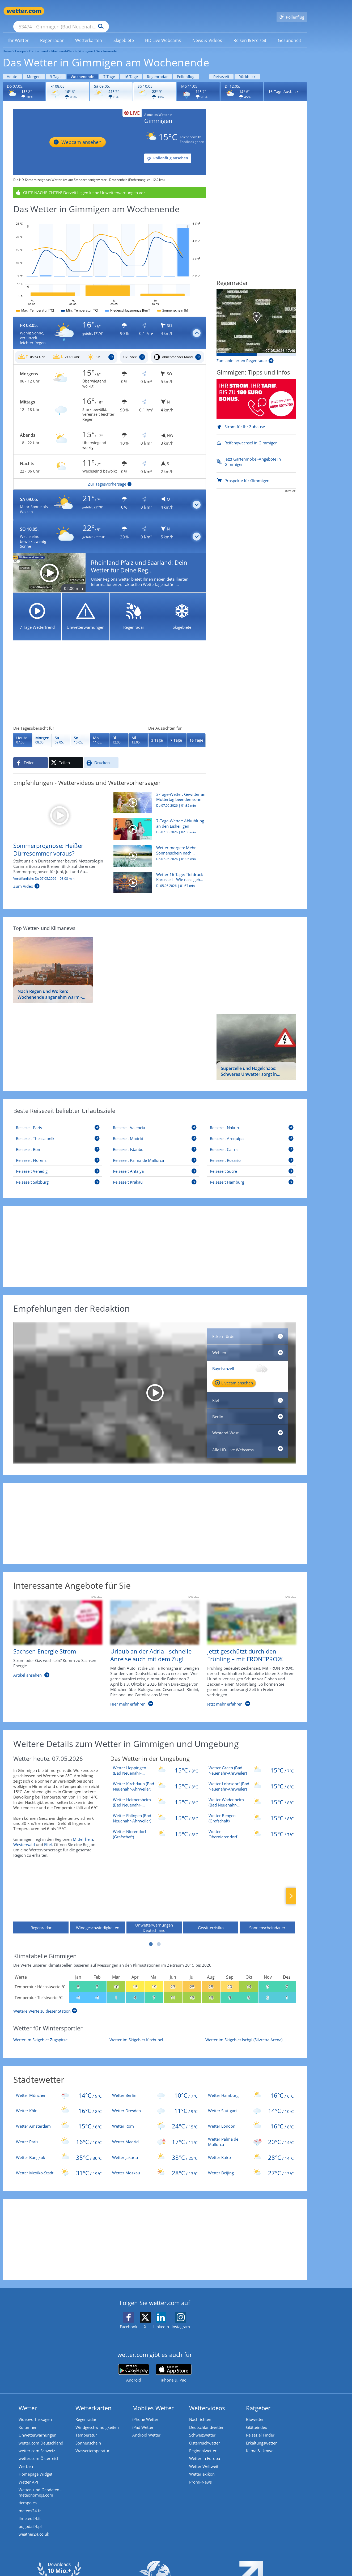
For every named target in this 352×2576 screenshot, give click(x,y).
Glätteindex (256, 2419)
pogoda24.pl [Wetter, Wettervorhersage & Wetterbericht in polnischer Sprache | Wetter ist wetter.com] (30, 2520)
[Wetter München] (58, 2087)
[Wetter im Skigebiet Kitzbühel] (154, 2032)
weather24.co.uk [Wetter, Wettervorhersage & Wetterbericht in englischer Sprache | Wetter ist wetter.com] (34, 2528)
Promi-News (200, 2475)
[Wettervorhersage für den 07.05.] (24, 83)
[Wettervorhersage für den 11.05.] (198, 83)
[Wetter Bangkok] (58, 2149)
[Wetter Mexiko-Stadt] (58, 2165)
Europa (20, 43)
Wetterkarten (93, 2400)
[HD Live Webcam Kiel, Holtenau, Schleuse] (247, 1393)
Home (7, 43)
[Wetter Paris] (58, 2134)
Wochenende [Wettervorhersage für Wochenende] (82, 68)
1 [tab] (151, 1936)
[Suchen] (142, 11)
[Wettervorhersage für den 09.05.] (111, 83)
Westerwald (24, 1836)
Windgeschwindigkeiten (97, 2419)
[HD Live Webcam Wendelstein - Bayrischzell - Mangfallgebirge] (154, 1385)
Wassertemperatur (92, 2443)
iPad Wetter (143, 2419)
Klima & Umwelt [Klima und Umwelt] (261, 2443)
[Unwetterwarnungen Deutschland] (154, 1893)
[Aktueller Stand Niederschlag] (256, 315)
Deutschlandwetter (206, 2419)
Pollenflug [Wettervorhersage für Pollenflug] (185, 68)
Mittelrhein (83, 1831)
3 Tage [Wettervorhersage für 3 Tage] (56, 68)
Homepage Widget (35, 2467)
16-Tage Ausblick (283, 83)
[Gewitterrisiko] (210, 1893)
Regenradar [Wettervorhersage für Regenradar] (157, 68)
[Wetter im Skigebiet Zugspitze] (58, 2032)
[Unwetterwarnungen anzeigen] (109, 185)
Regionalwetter (203, 2443)
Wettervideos (207, 2400)
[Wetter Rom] (154, 2118)
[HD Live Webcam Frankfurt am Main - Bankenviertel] (247, 1425)
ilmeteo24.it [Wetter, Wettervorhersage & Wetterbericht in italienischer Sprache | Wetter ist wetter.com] (30, 2512)
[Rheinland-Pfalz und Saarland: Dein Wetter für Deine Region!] (109, 565)
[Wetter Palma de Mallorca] (250, 2134)
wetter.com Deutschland (41, 2435)
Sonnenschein (88, 2435)
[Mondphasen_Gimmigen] (177, 349)
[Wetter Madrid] (154, 2134)
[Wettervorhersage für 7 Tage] (176, 732)
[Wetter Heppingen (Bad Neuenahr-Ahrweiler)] (155, 1763)
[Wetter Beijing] (250, 2165)
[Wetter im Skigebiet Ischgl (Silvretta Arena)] (250, 2032)
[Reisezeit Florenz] (57, 1152)
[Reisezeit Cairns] (251, 1141)
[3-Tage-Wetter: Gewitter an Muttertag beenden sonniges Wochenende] (157, 797)
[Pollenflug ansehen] (167, 150)
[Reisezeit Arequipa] (251, 1130)
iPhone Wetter (145, 2412)
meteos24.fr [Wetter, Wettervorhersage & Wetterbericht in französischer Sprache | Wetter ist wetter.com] (30, 2504)
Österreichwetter (204, 2435)
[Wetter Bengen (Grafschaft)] (251, 1810)
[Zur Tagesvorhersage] (110, 476)
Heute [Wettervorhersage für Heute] (12, 68)
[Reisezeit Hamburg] (251, 1174)
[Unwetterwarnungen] (86, 609)
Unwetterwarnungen (37, 2427)
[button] (109, 325)
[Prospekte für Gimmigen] (256, 473)
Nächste (291, 1888)
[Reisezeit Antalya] (154, 1163)
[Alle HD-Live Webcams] (247, 1441)
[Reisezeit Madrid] (154, 1130)
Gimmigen (85, 43)
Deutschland (38, 43)
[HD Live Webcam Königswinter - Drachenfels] (77, 134)
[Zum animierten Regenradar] (245, 353)
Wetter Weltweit (203, 2459)
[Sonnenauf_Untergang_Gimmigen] (66, 349)
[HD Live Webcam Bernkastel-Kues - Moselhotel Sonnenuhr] (247, 1345)
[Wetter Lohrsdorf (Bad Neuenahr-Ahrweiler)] (251, 1779)
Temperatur (86, 2427)
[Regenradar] (134, 609)
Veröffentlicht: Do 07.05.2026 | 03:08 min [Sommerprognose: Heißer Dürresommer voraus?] (43, 871)
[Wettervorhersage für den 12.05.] (241, 83)
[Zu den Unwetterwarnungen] (61, 371)
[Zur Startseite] (24, 11)
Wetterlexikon (202, 2467)
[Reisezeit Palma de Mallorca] (154, 1152)
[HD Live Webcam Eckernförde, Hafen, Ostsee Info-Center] (247, 1329)
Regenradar (85, 2412)
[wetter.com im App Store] (174, 2365)
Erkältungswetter (261, 2435)
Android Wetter (146, 2427)
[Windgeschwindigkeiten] (97, 1893)
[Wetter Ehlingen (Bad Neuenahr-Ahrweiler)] (155, 1810)
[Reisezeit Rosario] (251, 1152)
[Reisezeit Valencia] (154, 1120)
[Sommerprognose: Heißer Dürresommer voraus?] (59, 806)
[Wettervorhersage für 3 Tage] (157, 732)
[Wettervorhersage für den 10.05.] (154, 83)
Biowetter (255, 2412)
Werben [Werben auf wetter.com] (26, 2459)
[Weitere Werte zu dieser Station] (45, 2003)
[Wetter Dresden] (154, 2103)
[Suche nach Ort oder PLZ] (101, 11)
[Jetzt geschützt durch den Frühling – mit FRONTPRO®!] (247, 1648)
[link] (19, 32)
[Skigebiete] (182, 609)
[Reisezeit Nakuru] (251, 1120)
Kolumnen (28, 2419)
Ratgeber (258, 2400)
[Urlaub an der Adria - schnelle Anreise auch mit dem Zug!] (150, 1648)
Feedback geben (194, 134)
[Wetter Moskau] (154, 2165)
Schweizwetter (202, 2427)
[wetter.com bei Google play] (133, 2365)
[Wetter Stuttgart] (250, 2103)
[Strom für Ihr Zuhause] (256, 399)
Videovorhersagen (35, 2412)
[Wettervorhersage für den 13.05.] (138, 732)
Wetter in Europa (204, 2451)
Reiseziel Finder (260, 2427)
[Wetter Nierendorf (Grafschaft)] (155, 1826)
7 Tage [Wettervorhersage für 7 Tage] (109, 68)
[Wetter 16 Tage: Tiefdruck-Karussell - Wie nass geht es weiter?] (157, 877)
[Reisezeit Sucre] (251, 1163)
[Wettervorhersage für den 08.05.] (67, 83)
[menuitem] (19, 32)
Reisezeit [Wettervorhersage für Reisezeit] (221, 68)
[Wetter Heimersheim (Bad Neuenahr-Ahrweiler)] (155, 1795)
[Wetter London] (250, 2118)
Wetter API (28, 2475)
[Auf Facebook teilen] (30, 755)
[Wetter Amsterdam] (58, 2118)
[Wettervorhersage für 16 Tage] (195, 732)
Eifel (48, 1836)
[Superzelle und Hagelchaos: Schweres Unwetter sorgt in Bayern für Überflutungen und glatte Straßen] (256, 1039)
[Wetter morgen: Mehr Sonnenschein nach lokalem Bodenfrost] (157, 851)
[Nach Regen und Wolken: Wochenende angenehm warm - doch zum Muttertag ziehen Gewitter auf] (53, 962)
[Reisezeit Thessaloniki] (57, 1130)
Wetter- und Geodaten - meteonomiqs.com (40, 2486)
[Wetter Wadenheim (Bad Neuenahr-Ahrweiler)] (251, 1795)
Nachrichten (200, 2412)
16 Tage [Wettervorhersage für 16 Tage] (131, 68)
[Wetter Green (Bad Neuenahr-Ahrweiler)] (251, 1763)
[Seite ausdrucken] (101, 755)
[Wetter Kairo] (250, 2149)
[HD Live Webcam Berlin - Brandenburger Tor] (247, 1409)
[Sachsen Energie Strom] (53, 1648)
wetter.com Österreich (39, 2451)
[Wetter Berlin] (154, 2087)
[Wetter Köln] (58, 2103)
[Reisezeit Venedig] (57, 1163)
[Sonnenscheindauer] (267, 1893)
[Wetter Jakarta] (154, 2149)
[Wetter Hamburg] (250, 2087)
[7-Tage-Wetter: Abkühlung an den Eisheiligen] (157, 824)
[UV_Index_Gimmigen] (134, 349)
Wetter (28, 2400)
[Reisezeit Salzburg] (57, 1174)
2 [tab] (159, 1936)
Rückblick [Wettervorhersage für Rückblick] (247, 68)
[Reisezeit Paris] (57, 1120)
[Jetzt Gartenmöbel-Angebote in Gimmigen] (256, 454)
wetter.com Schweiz (37, 2443)
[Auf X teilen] (66, 755)
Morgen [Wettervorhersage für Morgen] (34, 68)
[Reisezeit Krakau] (154, 1174)
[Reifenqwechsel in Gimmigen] (256, 435)
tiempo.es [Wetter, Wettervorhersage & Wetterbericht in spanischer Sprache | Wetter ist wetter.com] (28, 2497)
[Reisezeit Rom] (57, 1141)
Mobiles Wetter (153, 2400)
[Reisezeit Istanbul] (154, 1141)
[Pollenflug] (292, 11)
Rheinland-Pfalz (62, 43)
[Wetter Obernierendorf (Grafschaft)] (251, 1826)
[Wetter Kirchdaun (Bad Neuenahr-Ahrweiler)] (155, 1779)
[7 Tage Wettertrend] (37, 609)
